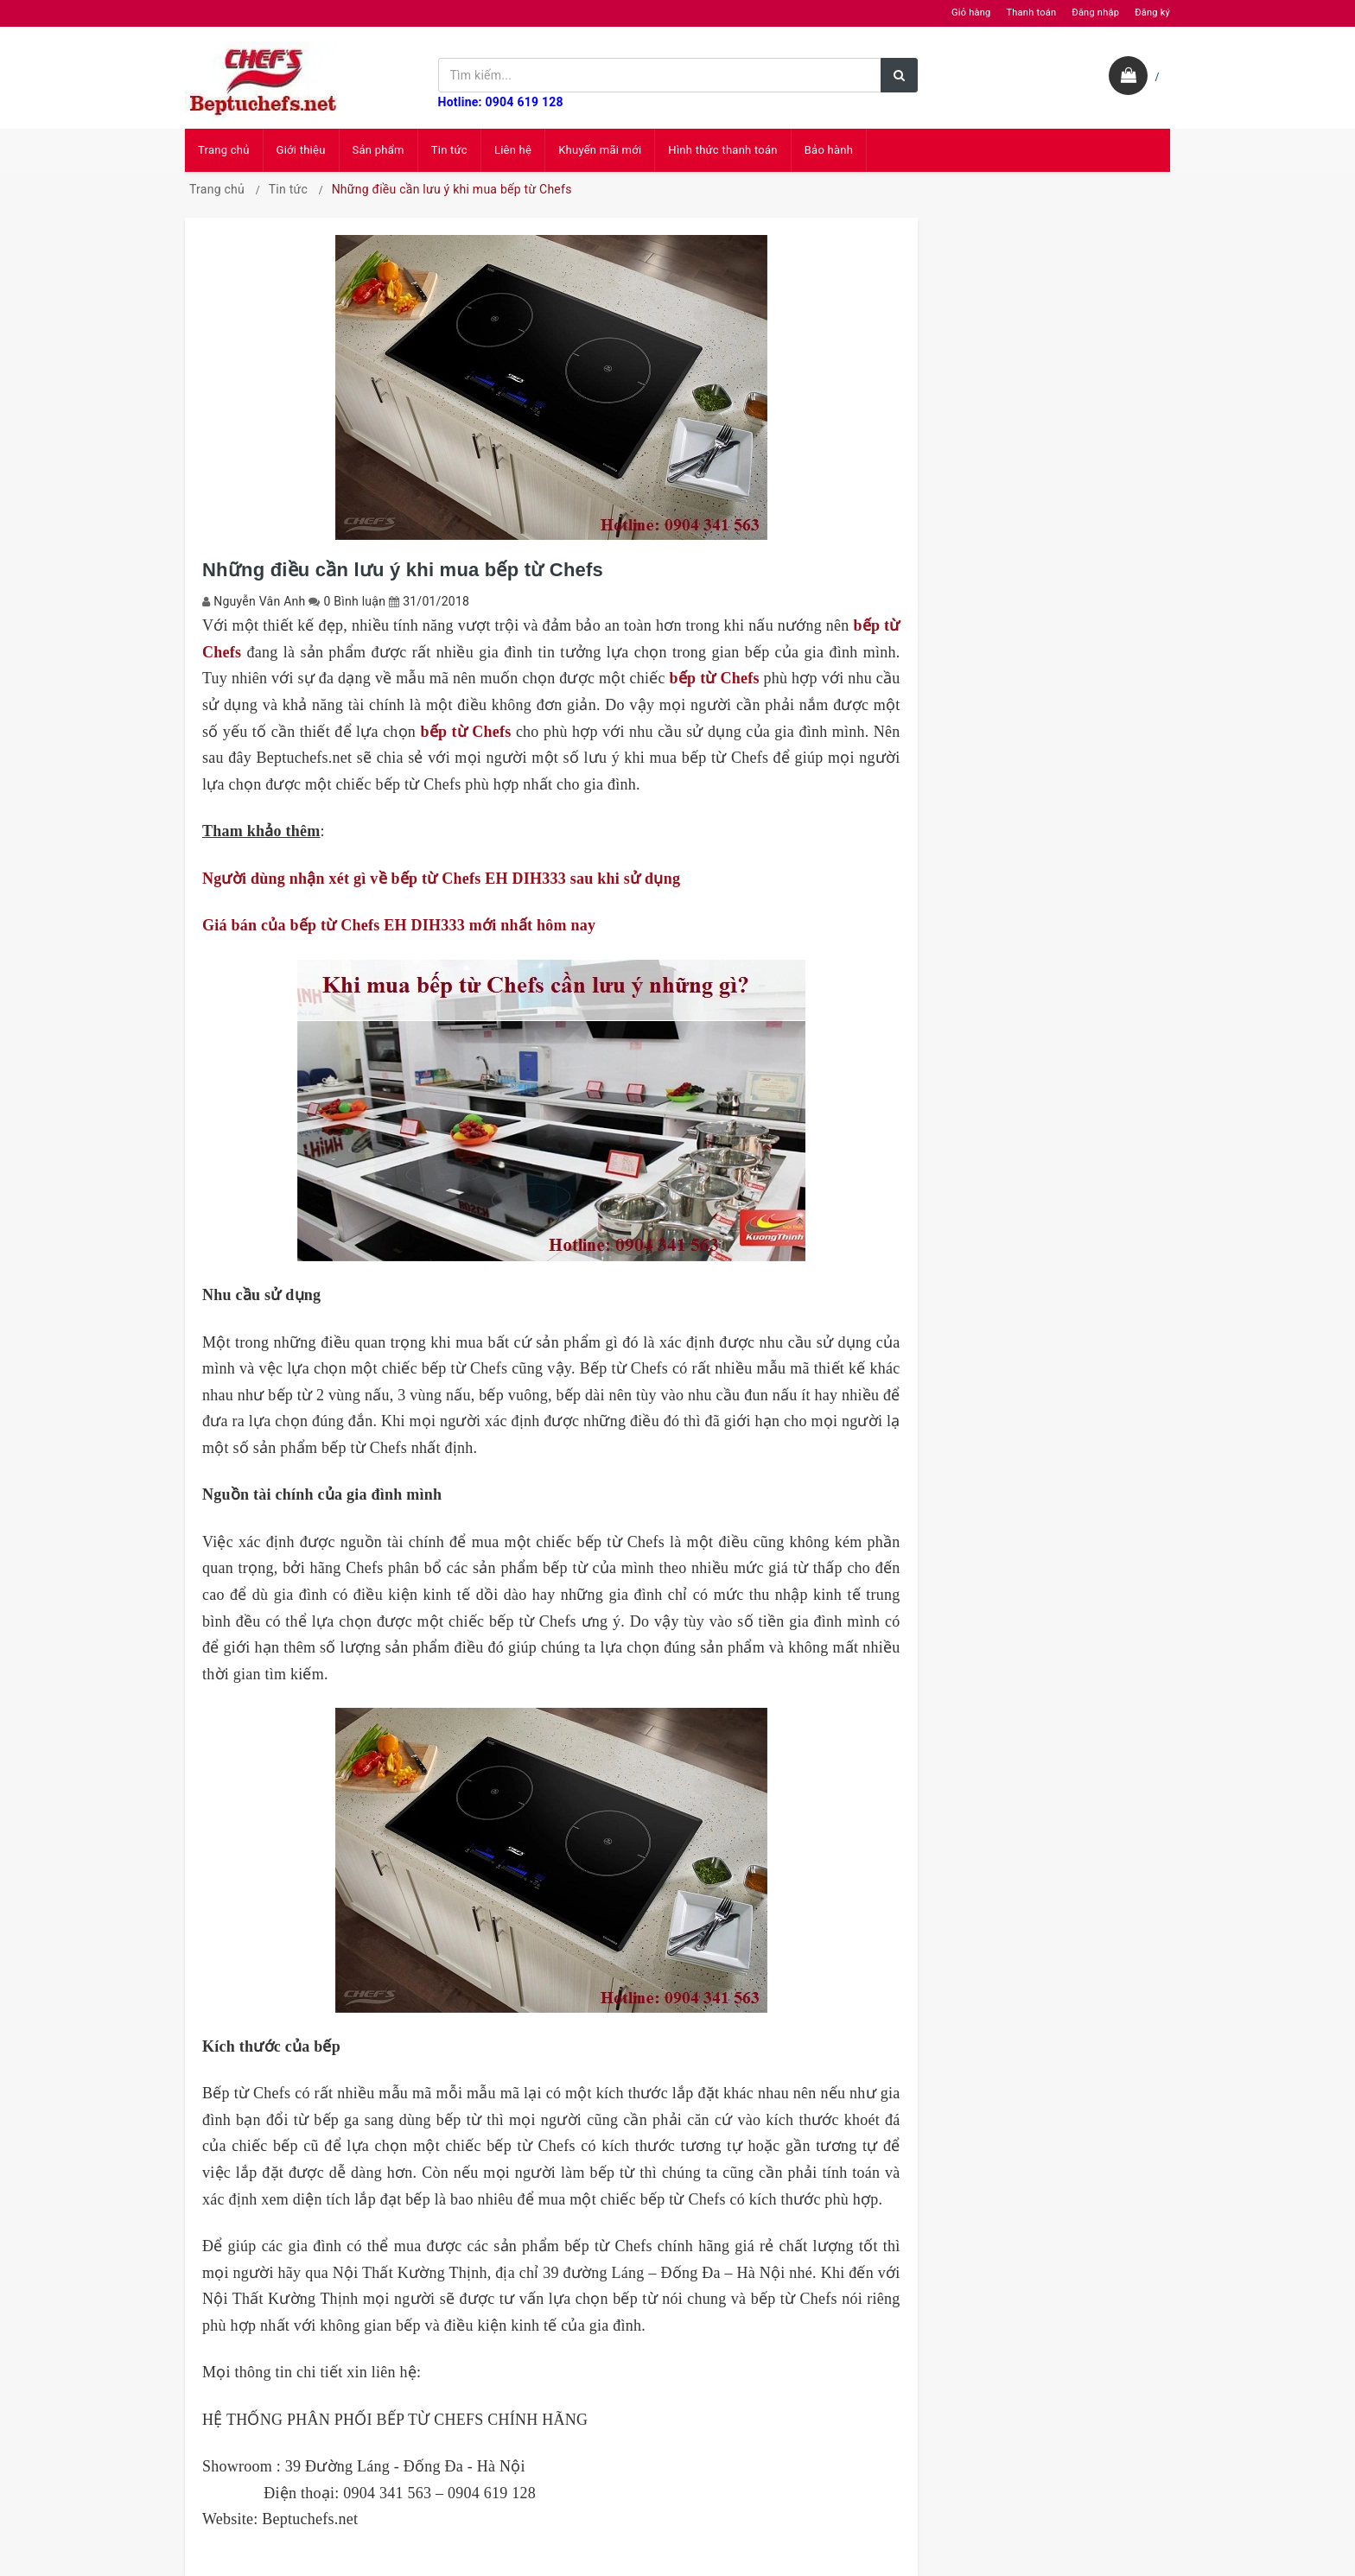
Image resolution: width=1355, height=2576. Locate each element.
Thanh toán (1031, 12)
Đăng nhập (1095, 12)
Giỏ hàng (970, 12)
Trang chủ (224, 149)
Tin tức (449, 149)
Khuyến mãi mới (599, 149)
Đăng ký (1152, 12)
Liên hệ (512, 149)
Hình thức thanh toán (722, 149)
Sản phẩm (378, 149)
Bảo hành (829, 149)
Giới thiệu (301, 149)
